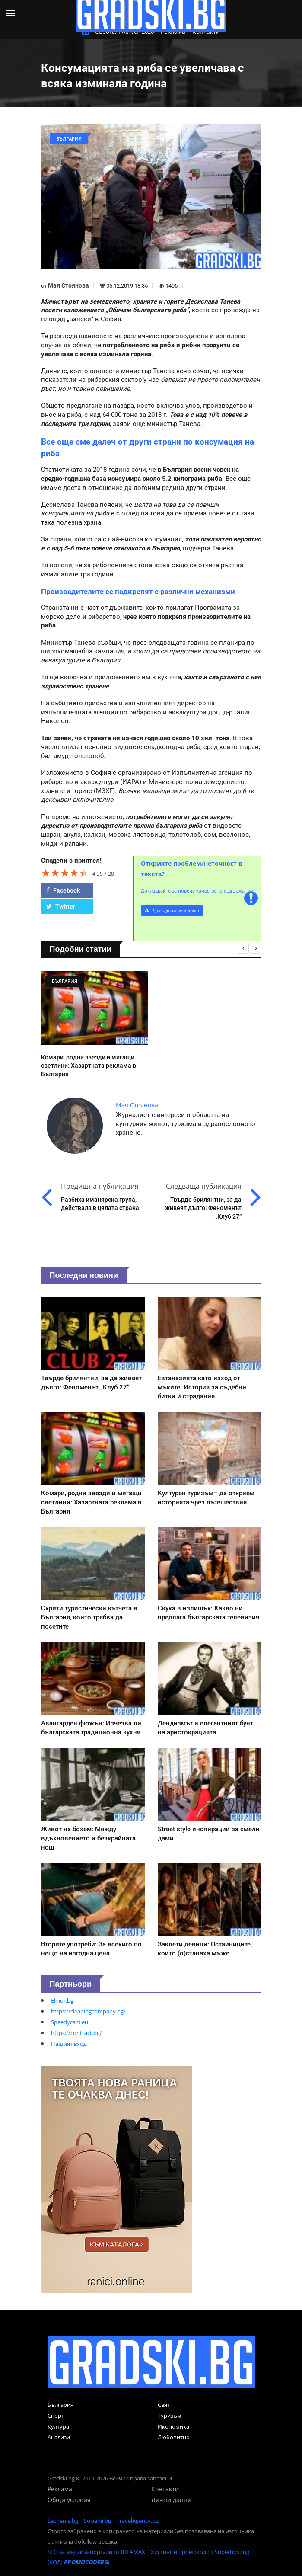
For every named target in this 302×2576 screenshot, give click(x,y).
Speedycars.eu (69, 2022)
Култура (58, 2426)
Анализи (59, 2437)
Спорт (56, 2415)
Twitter (60, 906)
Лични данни (171, 2500)
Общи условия (69, 2500)
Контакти (165, 2489)
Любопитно (174, 2437)
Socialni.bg (97, 2521)
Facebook (63, 890)
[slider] (65, 872)
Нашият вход (68, 2044)
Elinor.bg (62, 2000)
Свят (164, 2405)
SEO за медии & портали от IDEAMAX (96, 2552)
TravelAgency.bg (138, 2521)
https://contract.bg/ (76, 2033)
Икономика (173, 2426)
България (60, 2405)
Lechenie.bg (63, 2521)
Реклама (60, 2489)
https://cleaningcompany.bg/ (88, 2011)
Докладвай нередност (172, 910)
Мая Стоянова (68, 285)
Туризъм (169, 2415)
